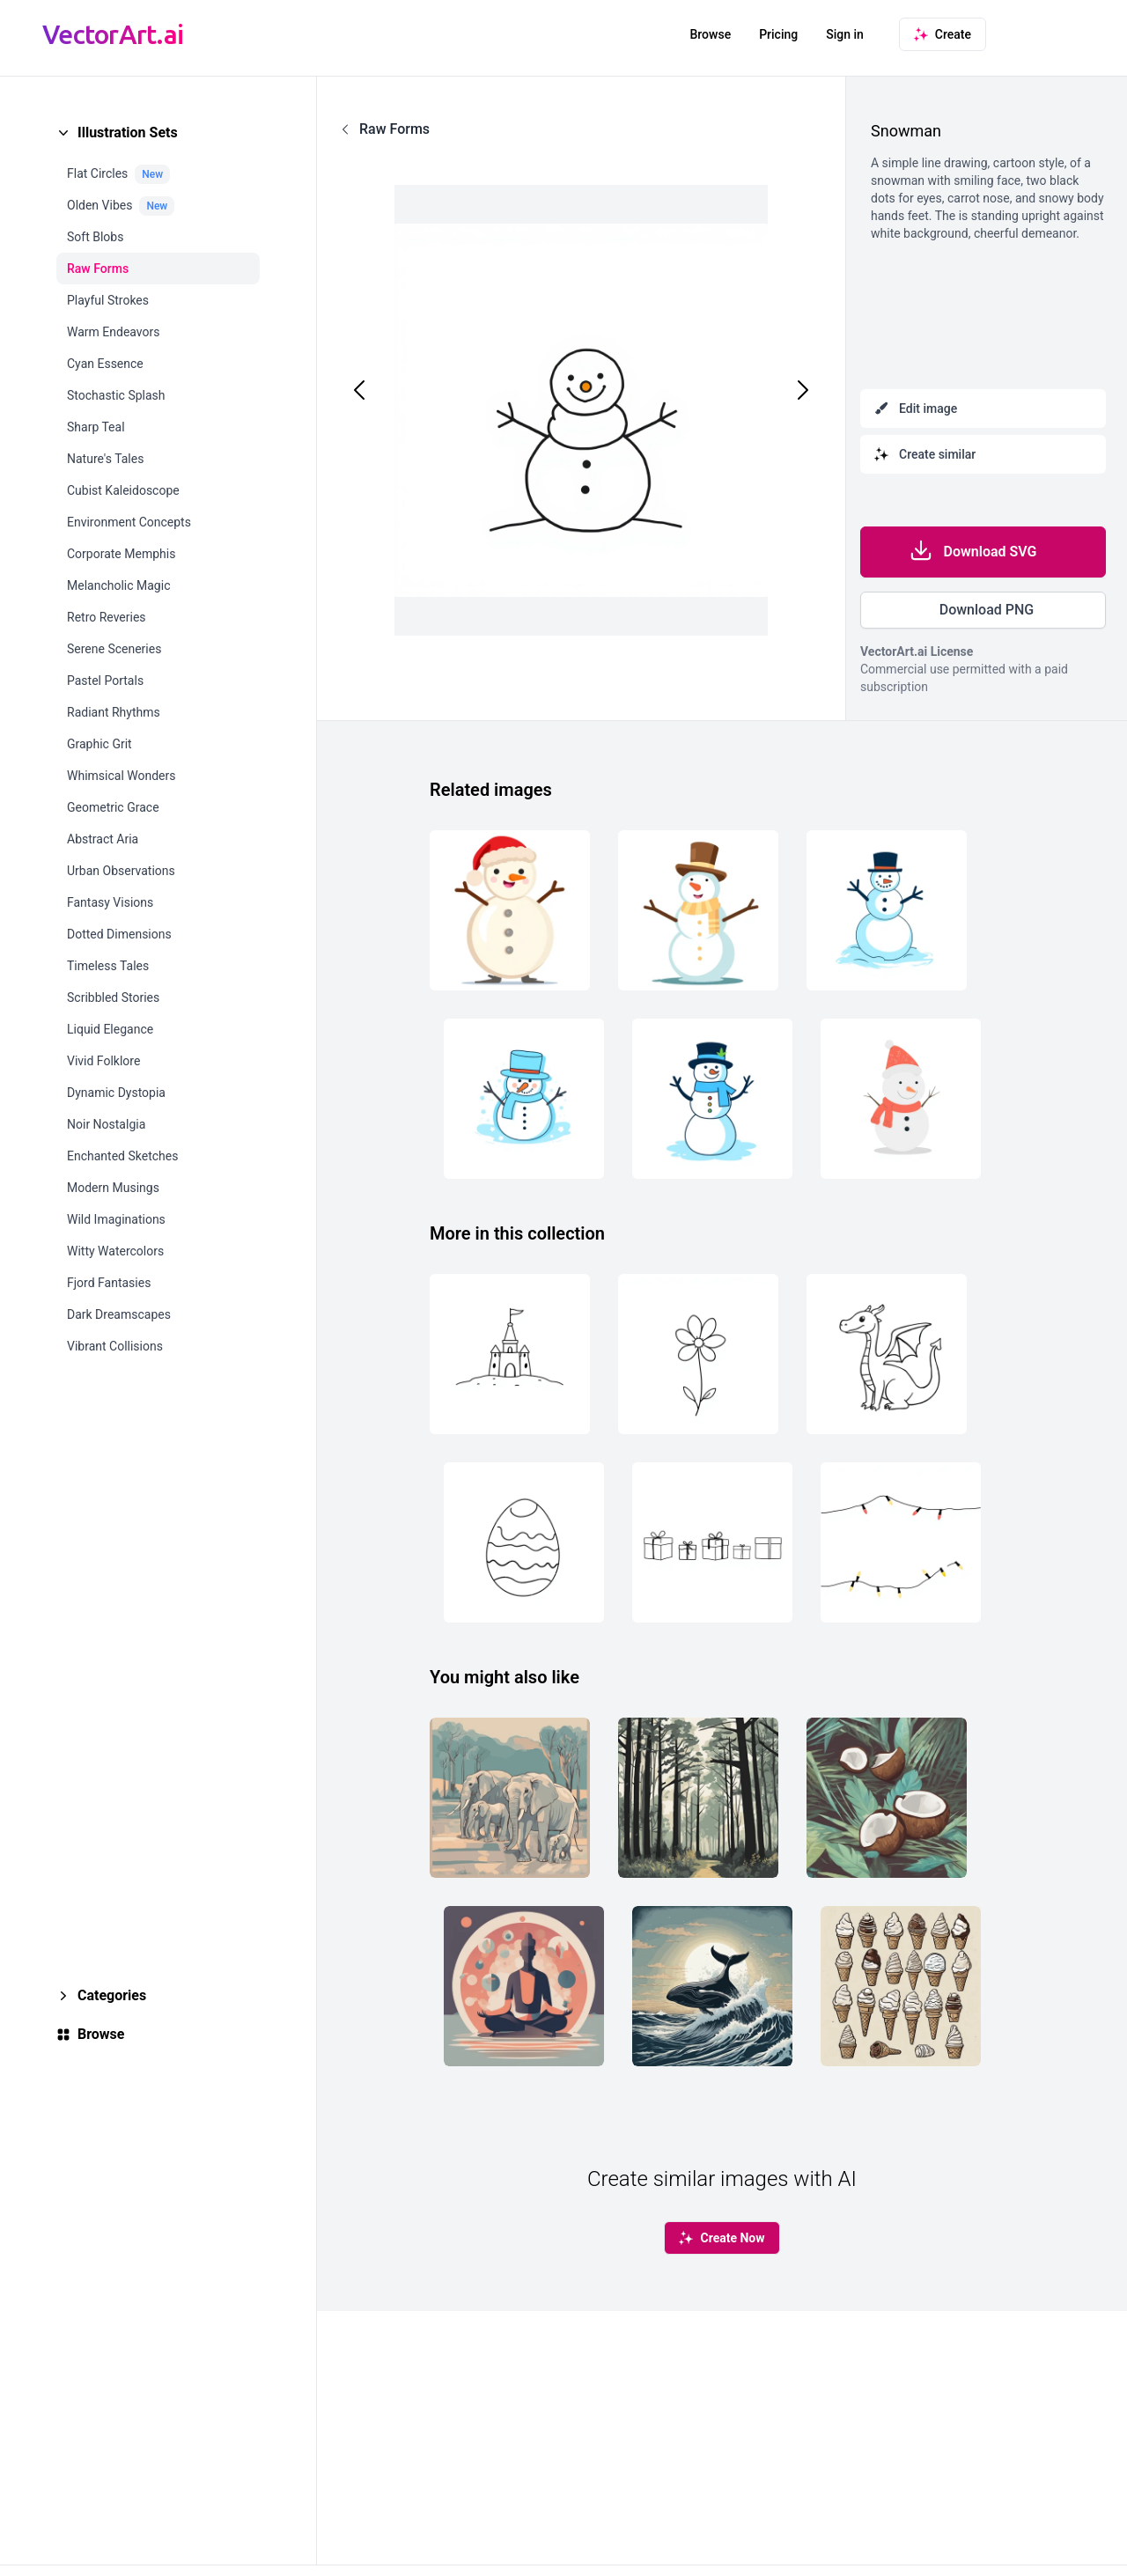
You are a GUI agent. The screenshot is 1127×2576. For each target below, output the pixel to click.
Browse (710, 34)
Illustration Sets (127, 132)
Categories (111, 1995)
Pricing (778, 34)
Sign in (845, 34)
